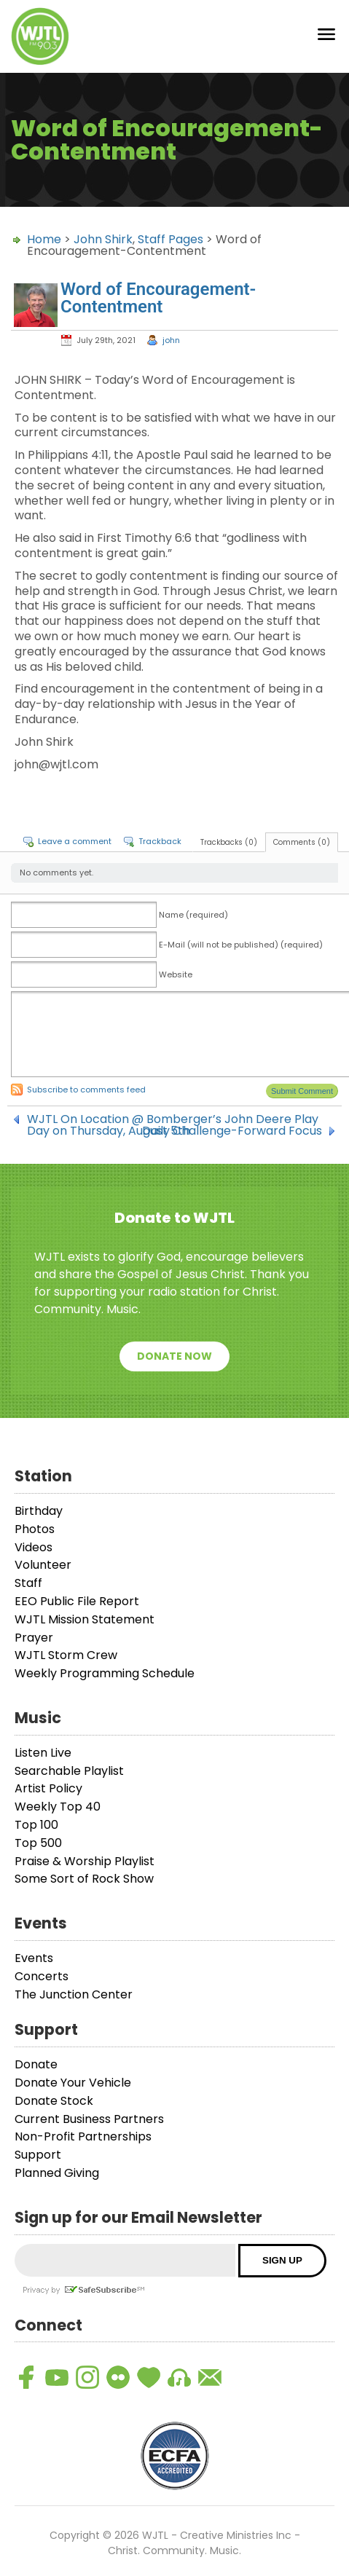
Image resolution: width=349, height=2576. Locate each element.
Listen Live (43, 1752)
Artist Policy (48, 1788)
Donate (36, 2064)
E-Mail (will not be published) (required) (241, 944)
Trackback (159, 841)
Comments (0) (301, 842)
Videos (33, 1547)
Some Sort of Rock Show (84, 1878)
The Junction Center (74, 1994)
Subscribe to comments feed (86, 1089)
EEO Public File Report (77, 1601)
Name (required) (193, 915)
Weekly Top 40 (58, 1806)
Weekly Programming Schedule (105, 1673)
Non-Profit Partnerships (83, 2136)
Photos (35, 1529)
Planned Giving (57, 2173)
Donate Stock (54, 2100)
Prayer (34, 1637)
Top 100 (36, 1824)
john (171, 340)
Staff (28, 1583)
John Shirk (103, 239)
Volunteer (43, 1564)
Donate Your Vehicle (73, 2082)
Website (175, 974)
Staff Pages (170, 239)
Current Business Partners (89, 2119)
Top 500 (38, 1843)
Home (44, 239)
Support (38, 2154)
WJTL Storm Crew (66, 1655)
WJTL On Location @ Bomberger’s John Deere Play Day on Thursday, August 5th (172, 1119)
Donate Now (174, 1356)
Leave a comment (74, 841)
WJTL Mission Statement (84, 1619)
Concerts (41, 1976)
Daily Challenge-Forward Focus (232, 1131)
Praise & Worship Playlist (84, 1861)
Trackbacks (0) (228, 842)
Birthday (39, 1510)
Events (34, 1958)
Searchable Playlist (69, 1770)
